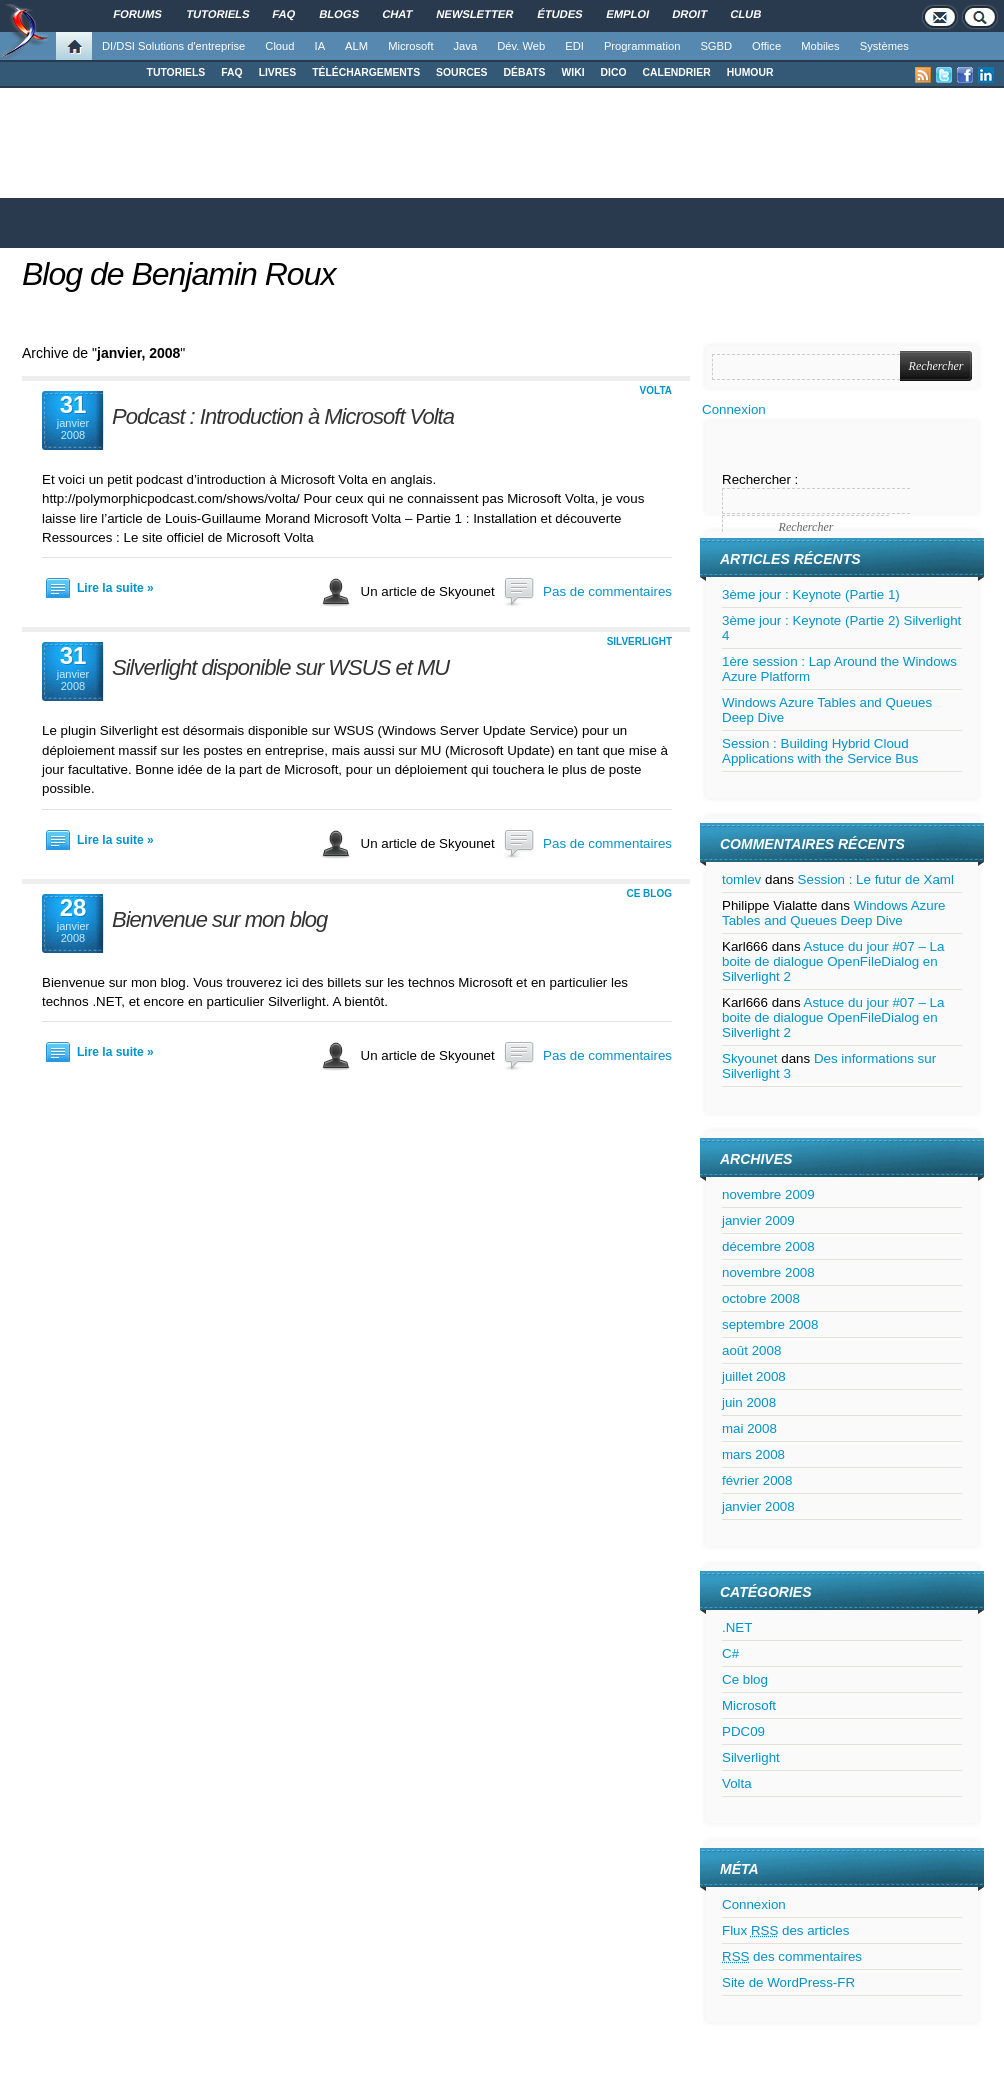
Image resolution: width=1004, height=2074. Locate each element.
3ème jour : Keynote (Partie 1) (811, 594)
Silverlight (639, 641)
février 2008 (757, 1480)
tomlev (741, 879)
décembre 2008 (768, 1246)
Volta (656, 390)
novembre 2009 (768, 1194)
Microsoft (410, 46)
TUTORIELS (176, 72)
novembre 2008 (768, 1272)
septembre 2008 (770, 1324)
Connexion (734, 409)
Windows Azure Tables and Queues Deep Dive (834, 913)
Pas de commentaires (607, 591)
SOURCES (461, 72)
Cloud (279, 46)
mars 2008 (753, 1454)
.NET (737, 1627)
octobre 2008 (761, 1298)
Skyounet (750, 1058)
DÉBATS (525, 72)
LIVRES (278, 72)
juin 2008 (749, 1402)
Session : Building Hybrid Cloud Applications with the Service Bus (820, 751)
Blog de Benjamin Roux (178, 274)
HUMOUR (750, 72)
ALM (356, 46)
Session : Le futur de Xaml (876, 879)
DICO (614, 72)
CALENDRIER (677, 72)
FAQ (231, 72)
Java (466, 46)
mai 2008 (749, 1428)
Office (766, 46)
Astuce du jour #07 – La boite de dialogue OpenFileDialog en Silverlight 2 (833, 961)
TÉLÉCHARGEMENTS (366, 72)
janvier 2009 (758, 1220)
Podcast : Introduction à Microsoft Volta (283, 416)
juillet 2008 (754, 1376)
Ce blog (649, 893)
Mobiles (820, 46)
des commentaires (792, 1956)
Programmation (642, 46)
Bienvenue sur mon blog (219, 919)
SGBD (716, 46)
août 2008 (751, 1350)
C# (730, 1653)
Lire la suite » (115, 588)
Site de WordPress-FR (788, 1982)
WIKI (572, 72)
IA (320, 46)
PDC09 (743, 1731)
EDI (574, 46)
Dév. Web (521, 46)
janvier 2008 (758, 1506)
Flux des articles (785, 1930)
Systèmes (884, 46)
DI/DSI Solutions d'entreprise (173, 46)
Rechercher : (760, 479)
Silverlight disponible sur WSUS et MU (280, 667)
